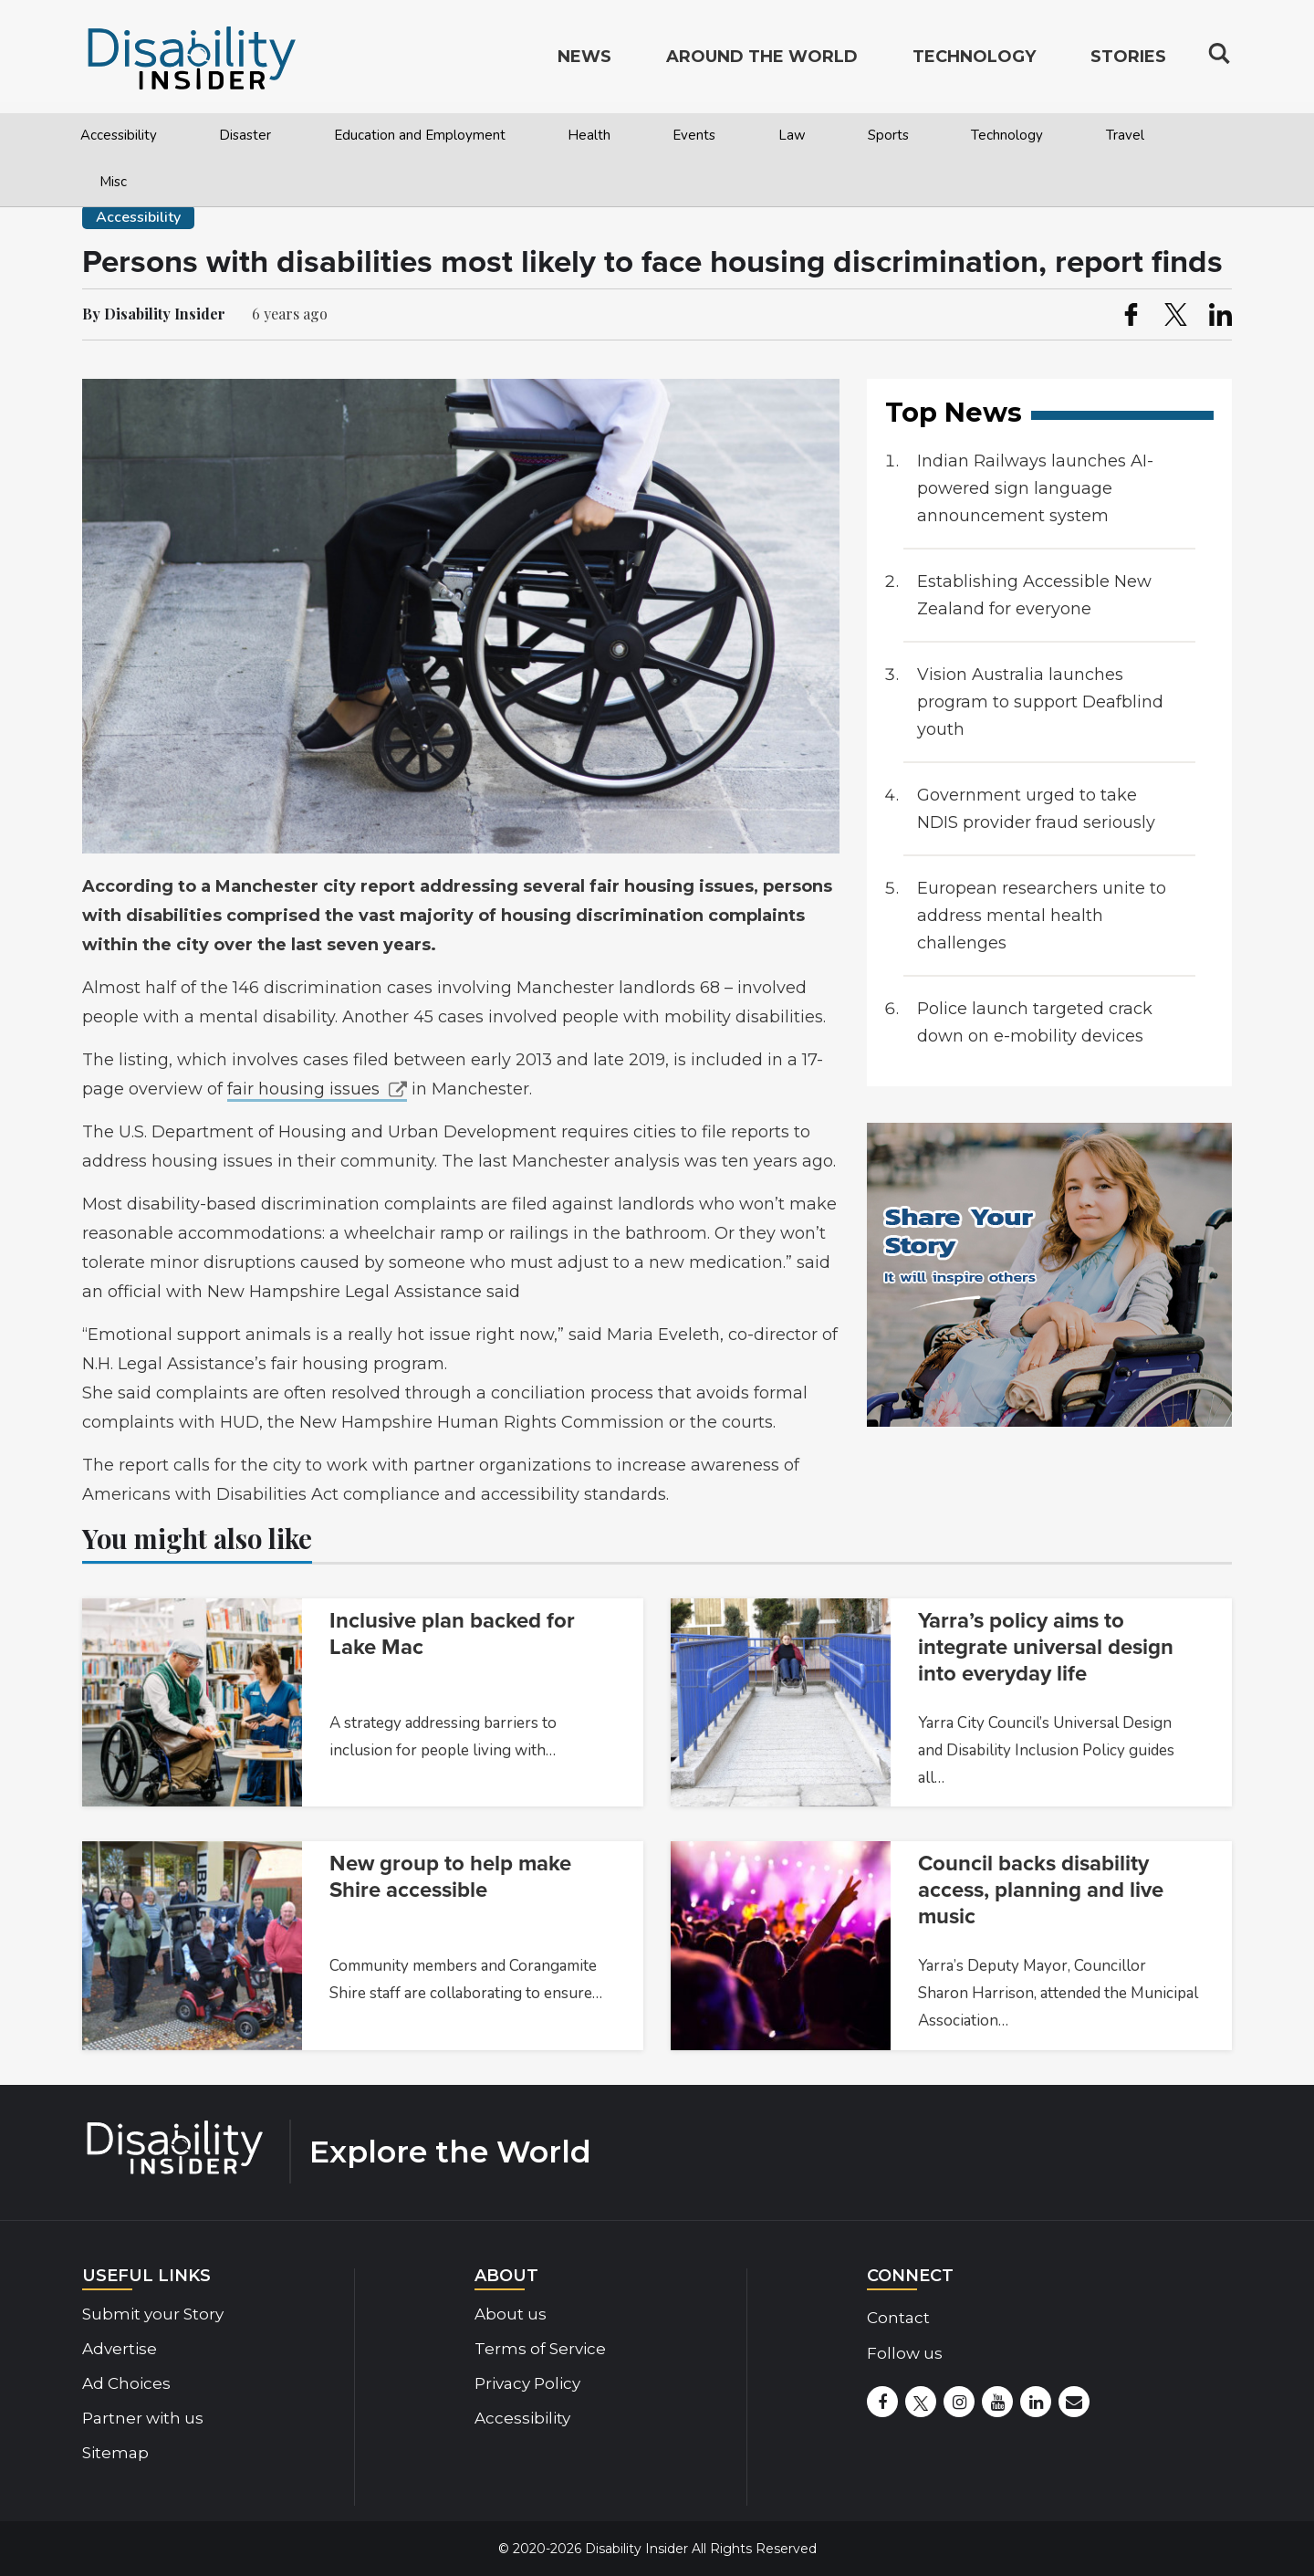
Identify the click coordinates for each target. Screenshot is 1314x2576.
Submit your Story (153, 2314)
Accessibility (118, 135)
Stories (1128, 60)
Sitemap (115, 2453)
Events (694, 135)
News (584, 60)
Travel (1125, 135)
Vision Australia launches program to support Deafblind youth (1040, 702)
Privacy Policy (527, 2383)
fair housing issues (303, 1089)
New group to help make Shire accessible (450, 1876)
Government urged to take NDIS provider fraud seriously (1036, 808)
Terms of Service (540, 2349)
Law (792, 135)
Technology (1007, 135)
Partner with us (142, 2418)
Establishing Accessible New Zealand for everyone (1034, 595)
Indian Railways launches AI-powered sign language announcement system (1035, 488)
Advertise (119, 2349)
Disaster (245, 135)
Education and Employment (420, 135)
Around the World (762, 60)
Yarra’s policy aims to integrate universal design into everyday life (1045, 1647)
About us (510, 2314)
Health (589, 135)
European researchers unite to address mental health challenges (1041, 915)
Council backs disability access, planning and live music (1040, 1890)
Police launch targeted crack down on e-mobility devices (1034, 1022)
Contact (898, 2318)
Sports (888, 135)
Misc (113, 182)
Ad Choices (126, 2383)
